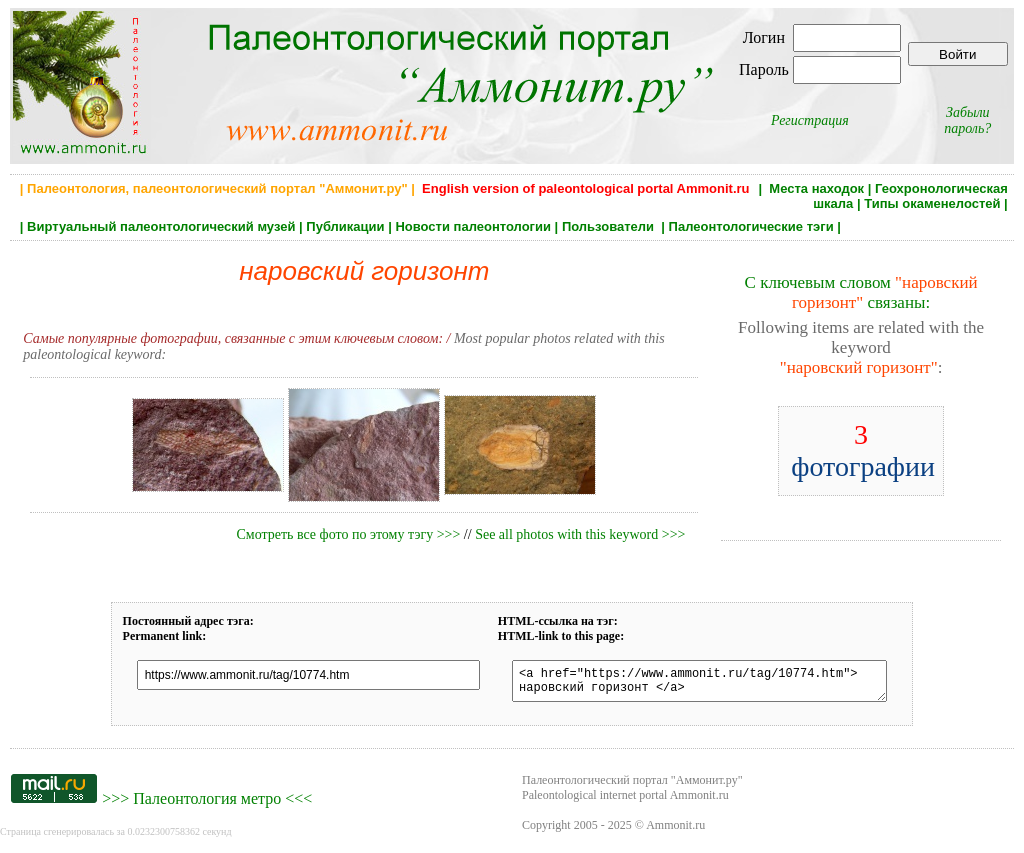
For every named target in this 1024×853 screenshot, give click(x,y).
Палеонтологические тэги (751, 226)
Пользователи (610, 226)
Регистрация (810, 120)
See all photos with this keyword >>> (580, 534)
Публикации (345, 226)
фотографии (863, 450)
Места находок (816, 188)
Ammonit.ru (675, 831)
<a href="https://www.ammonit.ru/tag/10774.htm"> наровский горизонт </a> (697, 684)
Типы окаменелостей (932, 203)
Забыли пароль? (967, 120)
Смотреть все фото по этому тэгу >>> (348, 534)
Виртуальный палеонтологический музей (161, 226)
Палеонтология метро (207, 804)
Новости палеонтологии (473, 226)
